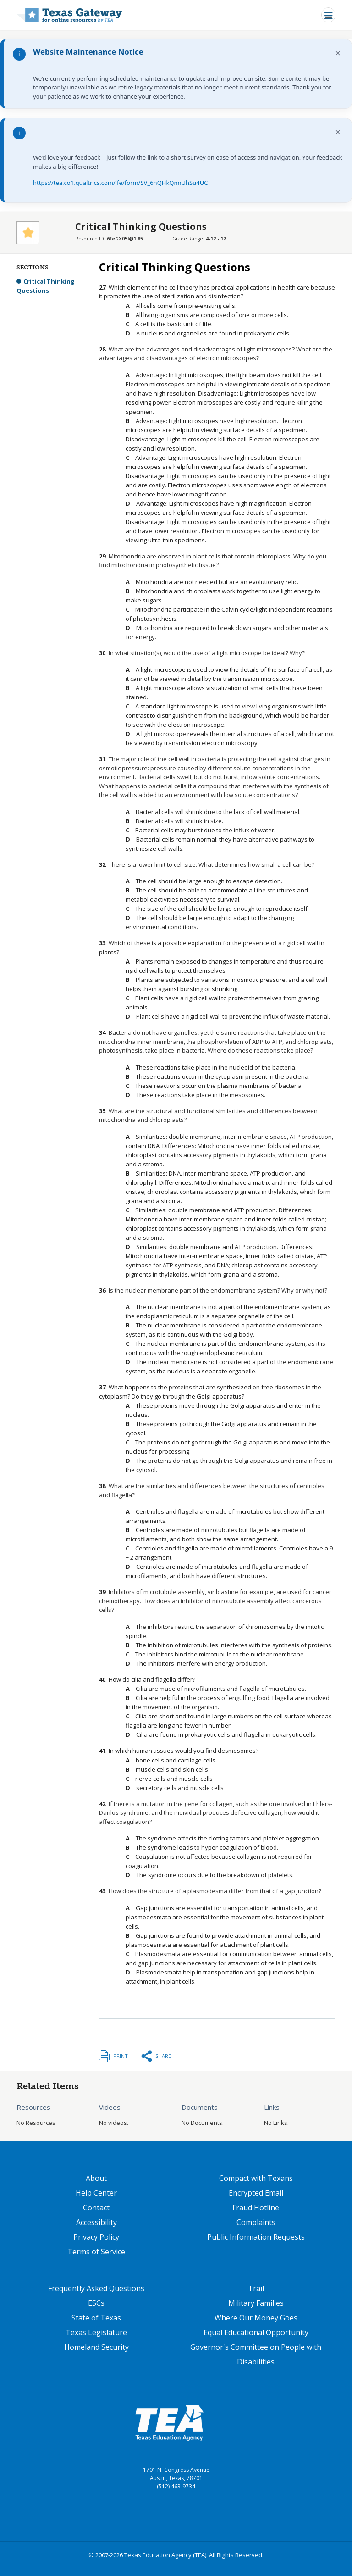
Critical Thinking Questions (45, 286)
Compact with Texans (256, 2178)
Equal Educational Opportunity (256, 2332)
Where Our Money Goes (255, 2318)
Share (163, 2055)
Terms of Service (96, 2252)
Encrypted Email (256, 2193)
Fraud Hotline (255, 2207)
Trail (256, 2288)
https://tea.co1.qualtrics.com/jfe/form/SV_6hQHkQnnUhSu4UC (120, 182)
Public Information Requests (256, 2237)
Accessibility (96, 2222)
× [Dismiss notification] (338, 53)
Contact (96, 2207)
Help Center (96, 2193)
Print (120, 2055)
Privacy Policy (96, 2237)
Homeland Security (96, 2347)
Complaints (255, 2222)
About (96, 2178)
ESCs (96, 2303)
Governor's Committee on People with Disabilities (255, 2354)
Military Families (256, 2303)
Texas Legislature (96, 2332)
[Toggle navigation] (328, 14)
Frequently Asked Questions (96, 2288)
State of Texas (96, 2318)
